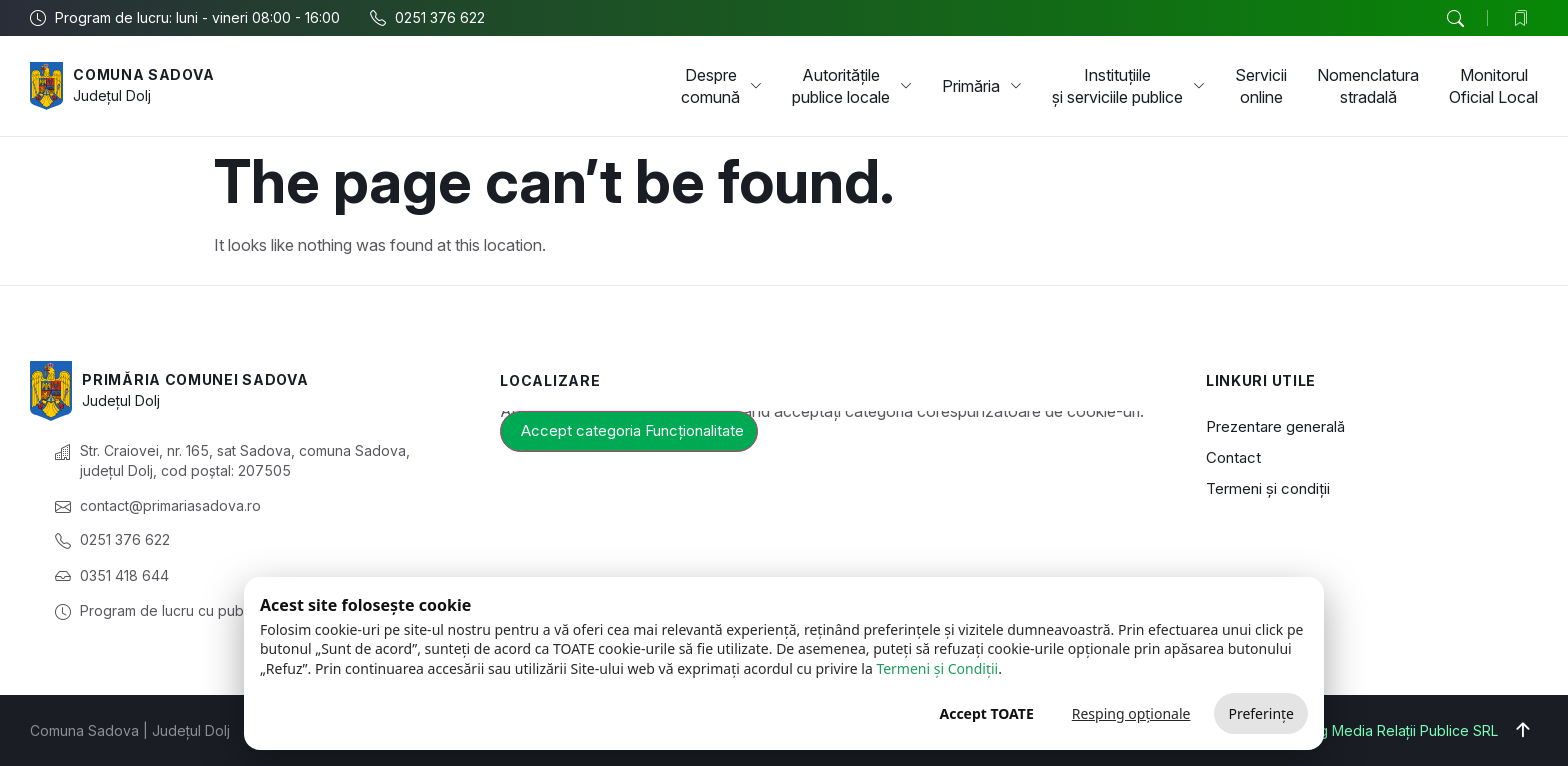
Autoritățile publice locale (852, 86)
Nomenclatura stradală (1368, 86)
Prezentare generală (1275, 426)
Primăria (982, 86)
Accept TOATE (986, 713)
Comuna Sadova (143, 74)
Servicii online (1261, 86)
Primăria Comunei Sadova (195, 379)
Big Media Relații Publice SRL (1402, 730)
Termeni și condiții (1268, 488)
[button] (1455, 19)
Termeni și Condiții (937, 668)
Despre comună (721, 86)
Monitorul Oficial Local (1493, 86)
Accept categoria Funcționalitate (632, 430)
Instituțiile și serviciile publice (1128, 86)
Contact (1233, 457)
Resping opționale (1131, 713)
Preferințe (1261, 713)
